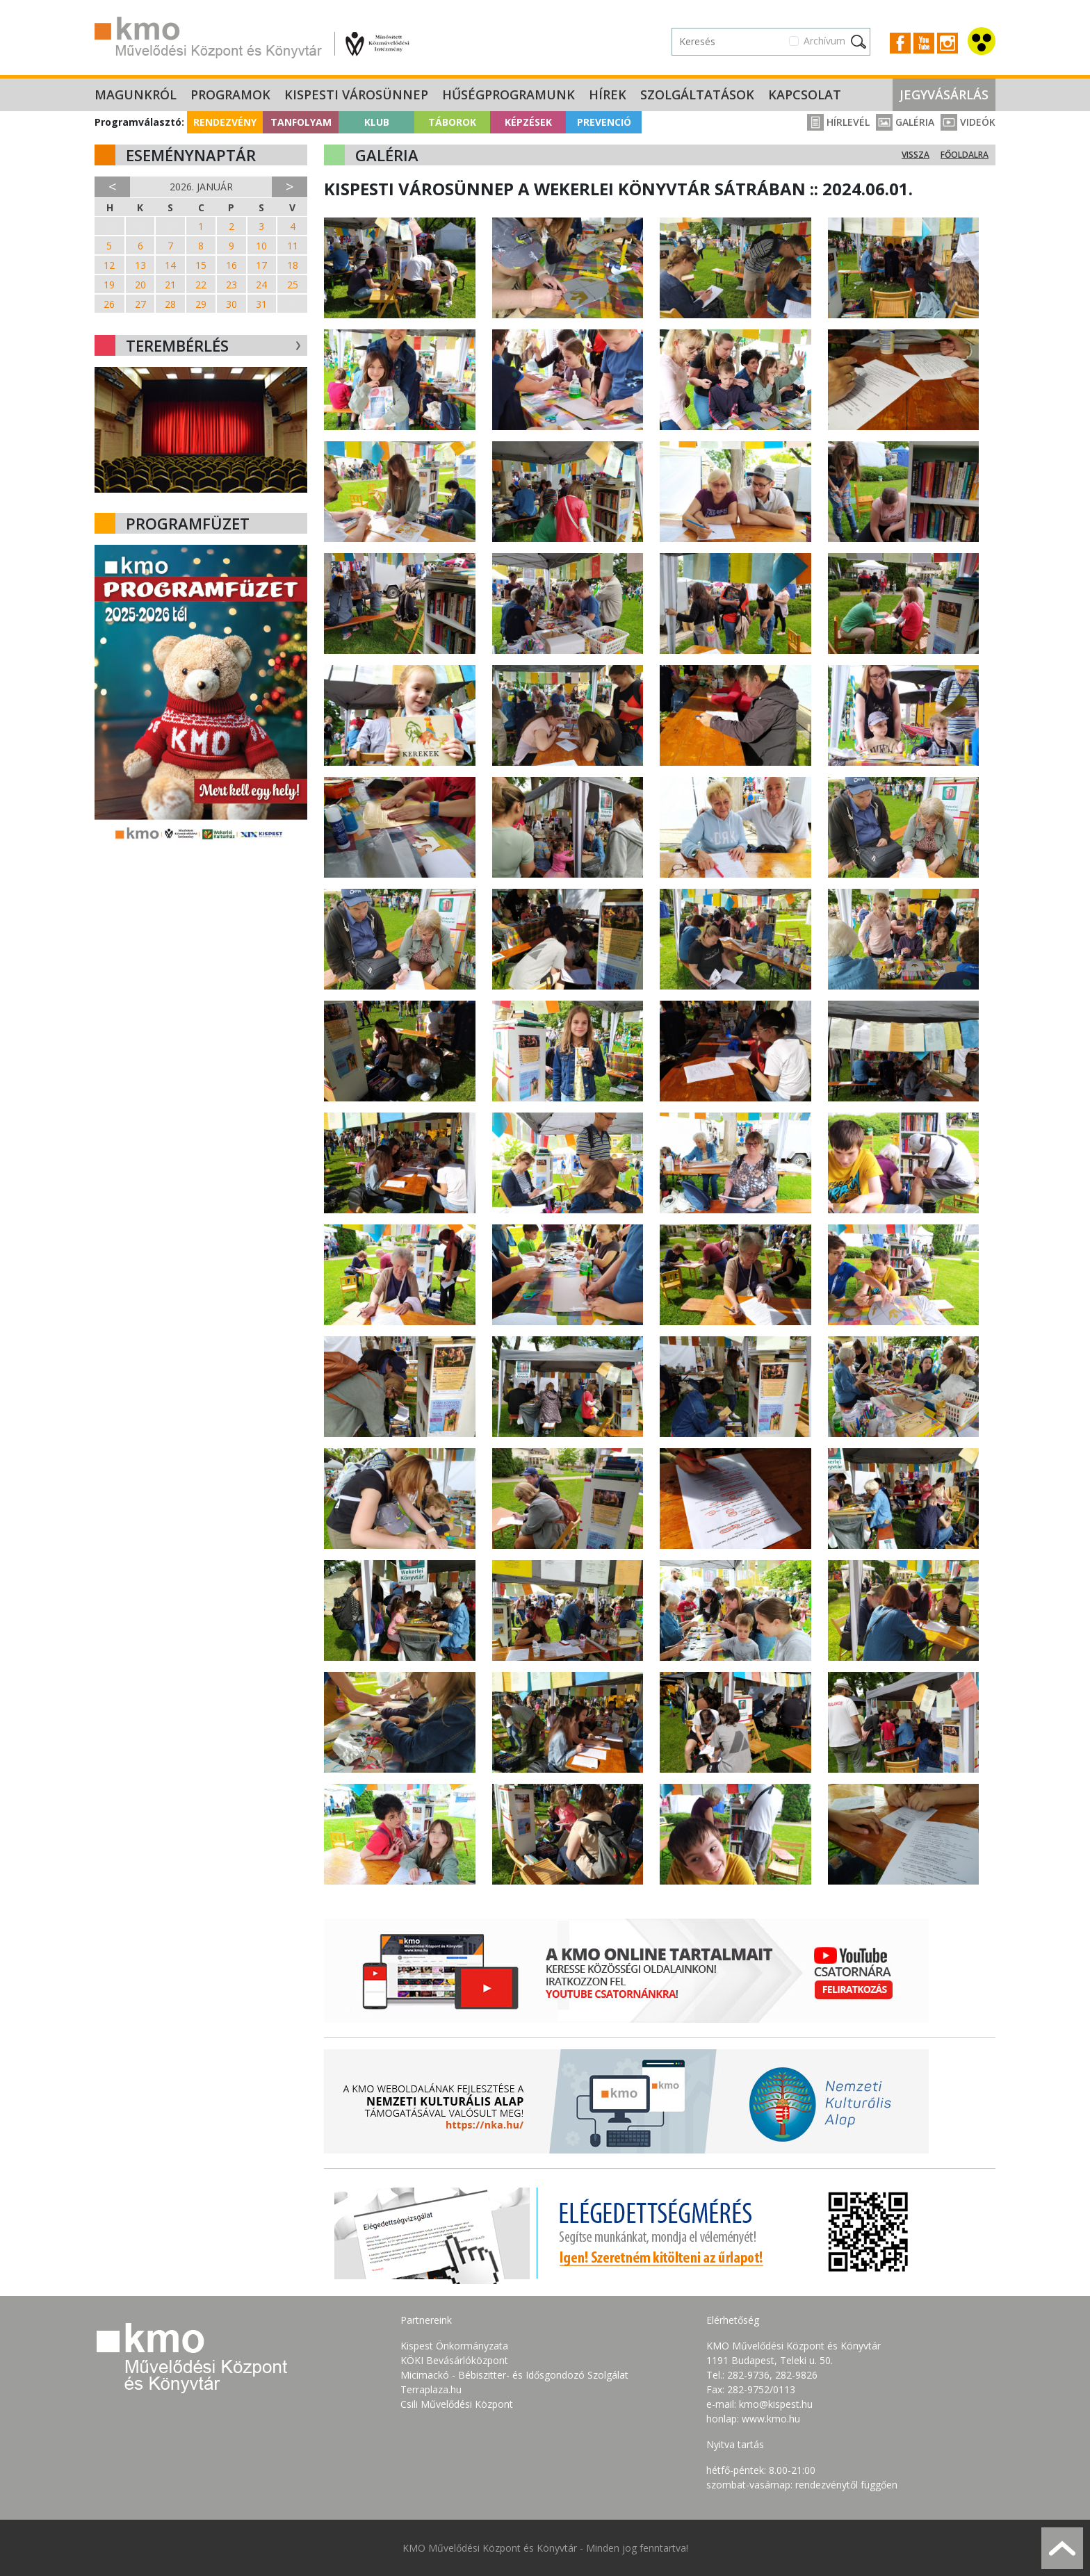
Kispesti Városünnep (356, 94)
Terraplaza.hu (431, 2389)
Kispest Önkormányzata (454, 2345)
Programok (230, 94)
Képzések (528, 122)
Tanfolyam (301, 122)
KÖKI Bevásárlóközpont (454, 2360)
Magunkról (136, 94)
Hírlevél (838, 122)
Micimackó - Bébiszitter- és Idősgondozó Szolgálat (514, 2374)
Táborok (452, 122)
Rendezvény (225, 122)
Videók (968, 122)
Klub (376, 122)
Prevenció (604, 122)
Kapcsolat (804, 94)
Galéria (905, 122)
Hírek (607, 94)
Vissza (915, 155)
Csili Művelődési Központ (456, 2404)
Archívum (824, 40)
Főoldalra (965, 155)
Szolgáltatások (697, 94)
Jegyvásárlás (944, 94)
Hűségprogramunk (508, 94)
